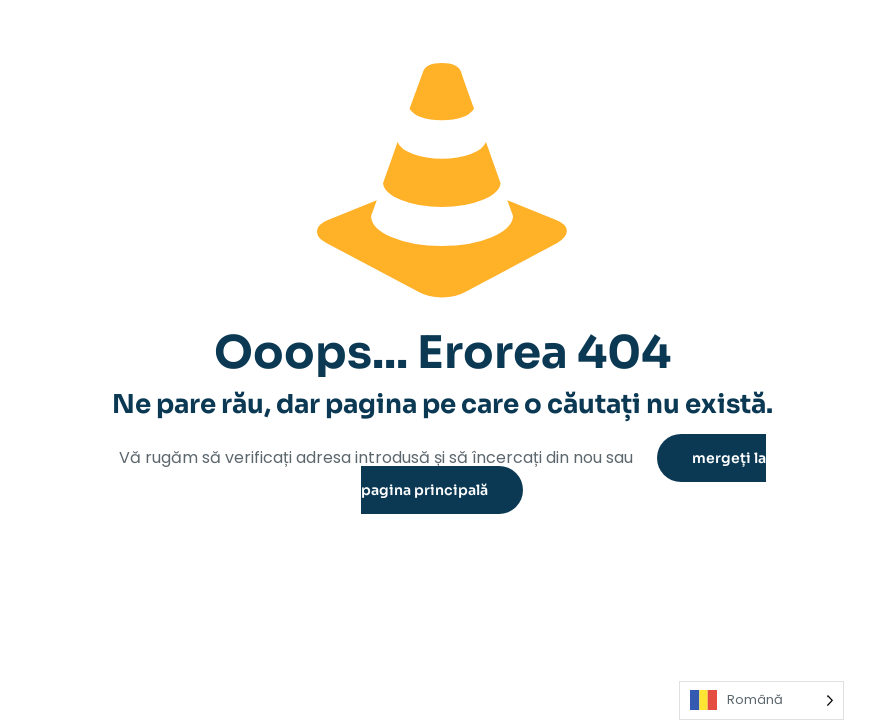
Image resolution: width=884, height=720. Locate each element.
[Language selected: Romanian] (761, 700)
